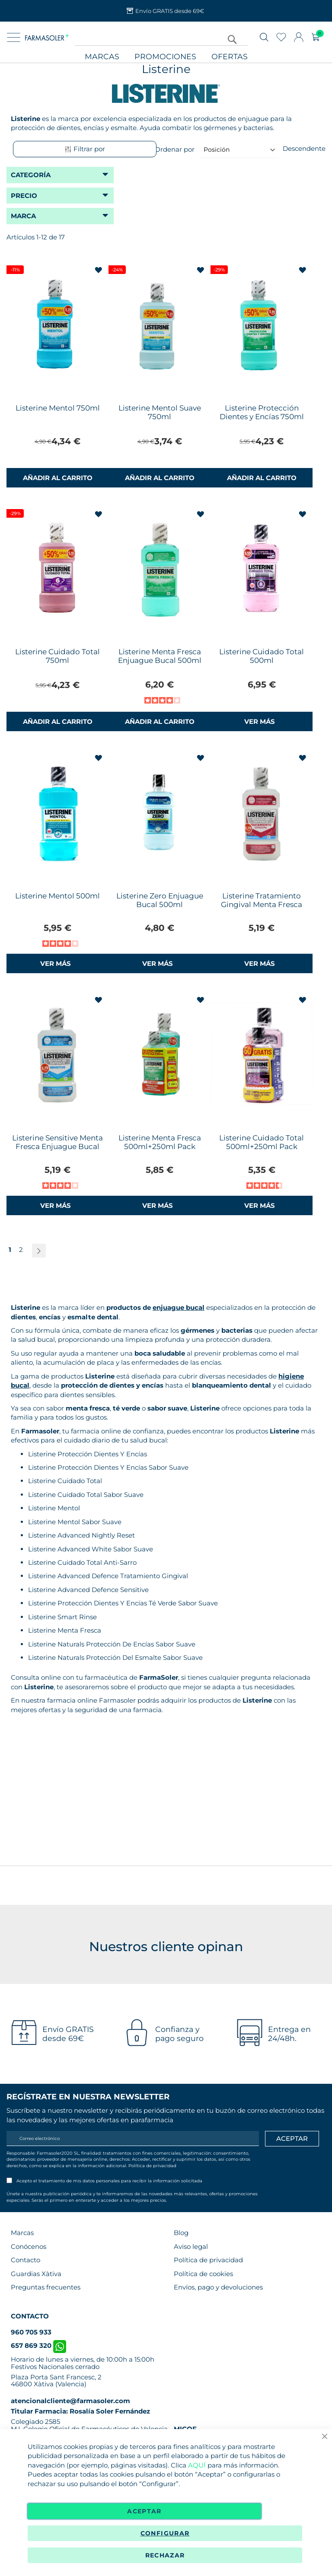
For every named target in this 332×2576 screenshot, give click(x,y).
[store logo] (47, 37)
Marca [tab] (23, 216)
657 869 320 (38, 2345)
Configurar (165, 2533)
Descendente (304, 148)
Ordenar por (175, 149)
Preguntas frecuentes (45, 2287)
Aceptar (144, 2511)
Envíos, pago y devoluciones (218, 2287)
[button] (99, 270)
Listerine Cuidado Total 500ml (261, 656)
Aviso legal (191, 2246)
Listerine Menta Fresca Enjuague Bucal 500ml (159, 656)
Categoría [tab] (31, 175)
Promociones (165, 57)
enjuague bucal (178, 1307)
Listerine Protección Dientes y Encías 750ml (262, 412)
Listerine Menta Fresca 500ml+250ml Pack (159, 1142)
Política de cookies (203, 2274)
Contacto (25, 2260)
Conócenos (28, 2246)
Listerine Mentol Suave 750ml (159, 412)
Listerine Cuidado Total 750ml (57, 656)
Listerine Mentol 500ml (57, 896)
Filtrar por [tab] (85, 149)
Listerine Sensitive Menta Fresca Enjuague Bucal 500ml (57, 1146)
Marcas (102, 57)
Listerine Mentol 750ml (58, 408)
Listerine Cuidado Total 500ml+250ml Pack (261, 1142)
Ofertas (229, 57)
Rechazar (165, 2555)
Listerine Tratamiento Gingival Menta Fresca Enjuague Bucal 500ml (261, 904)
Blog (181, 2233)
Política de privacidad (152, 2165)
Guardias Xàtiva (36, 2274)
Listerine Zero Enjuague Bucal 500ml (159, 900)
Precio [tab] (24, 195)
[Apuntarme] (292, 2138)
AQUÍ (197, 2465)
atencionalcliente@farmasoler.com (70, 2401)
